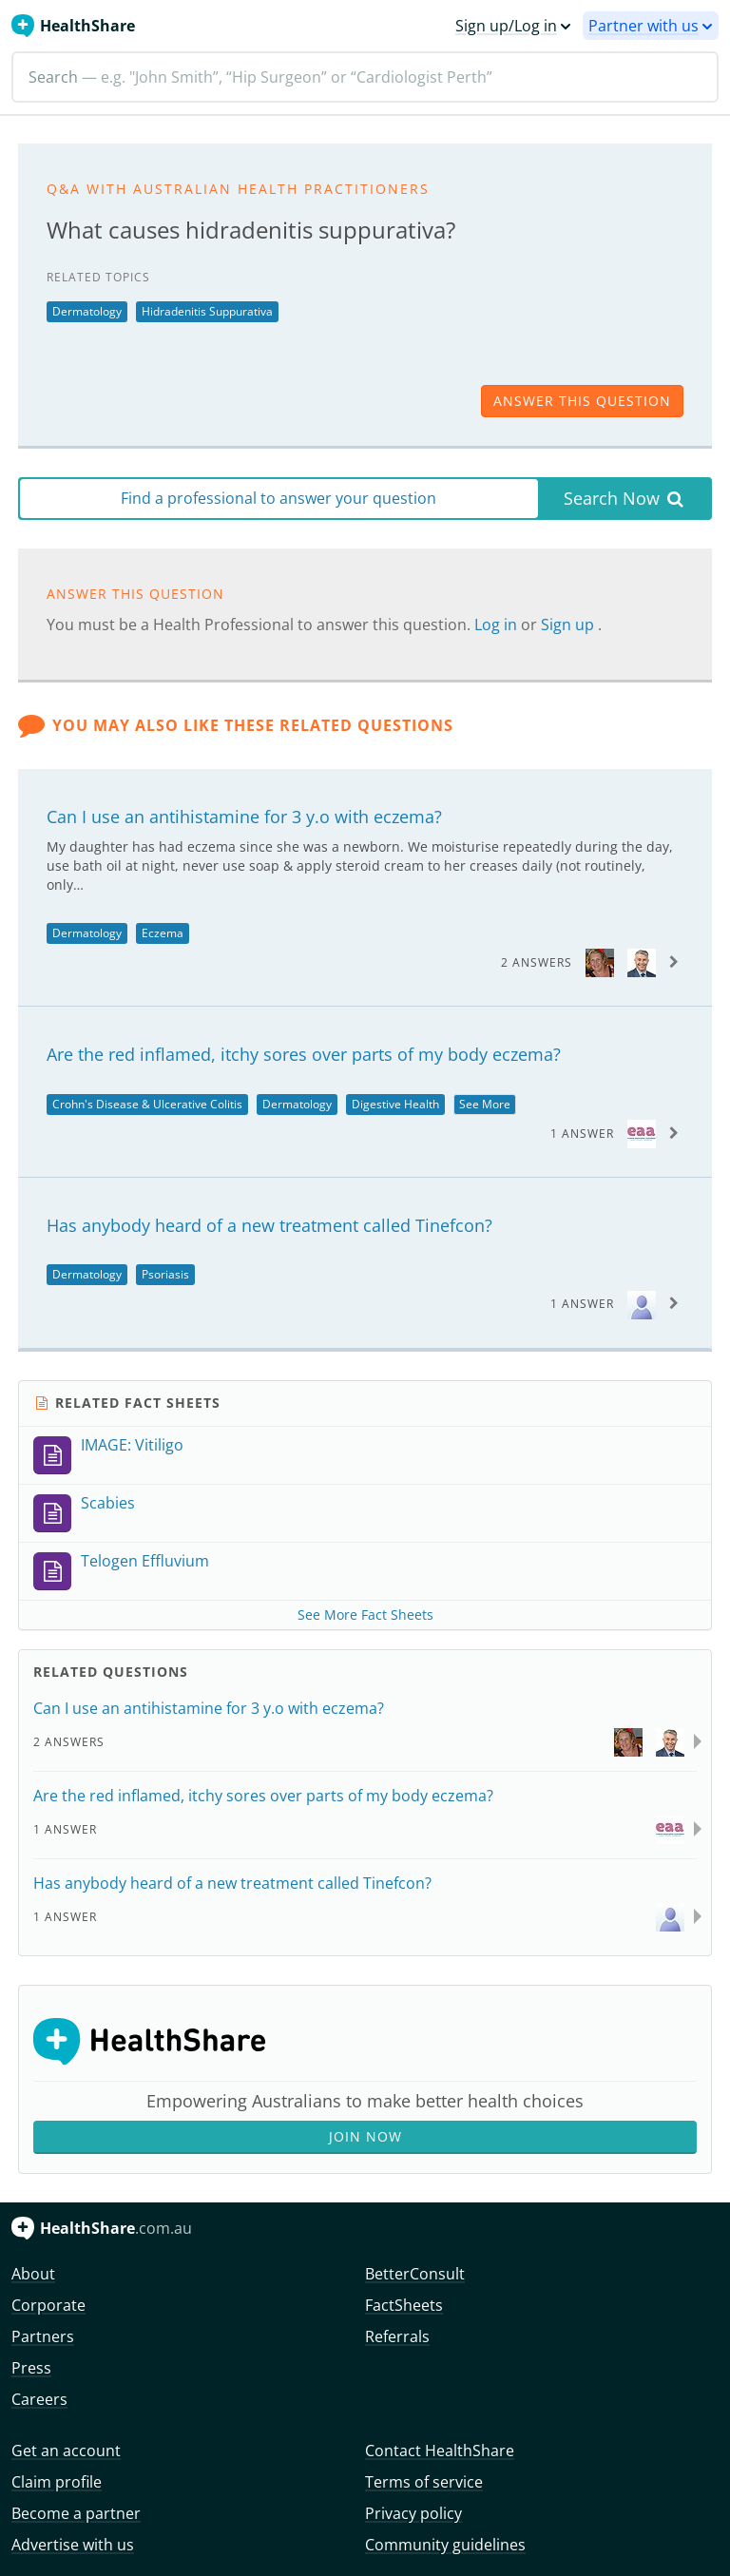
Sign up (569, 624)
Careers (39, 2399)
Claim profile (56, 2481)
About (33, 2273)
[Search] (365, 77)
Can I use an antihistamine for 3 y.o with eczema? (244, 816)
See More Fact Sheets (365, 1614)
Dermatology (87, 311)
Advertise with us (72, 2544)
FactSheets (404, 2305)
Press (31, 2367)
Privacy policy (413, 2513)
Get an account (66, 2450)
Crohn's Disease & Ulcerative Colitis (147, 1104)
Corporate (48, 2305)
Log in (497, 624)
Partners (42, 2336)
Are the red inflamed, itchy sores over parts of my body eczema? (304, 1054)
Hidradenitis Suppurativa (207, 311)
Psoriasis (165, 1274)
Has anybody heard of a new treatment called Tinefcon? (269, 1225)
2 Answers (536, 962)
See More (484, 1104)
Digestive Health (395, 1104)
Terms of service (424, 2481)
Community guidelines (445, 2544)
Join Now (365, 2136)
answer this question (582, 401)
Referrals (397, 2336)
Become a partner (76, 2513)
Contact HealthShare (439, 2450)
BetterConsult (415, 2273)
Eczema (162, 933)
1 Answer (582, 1133)
